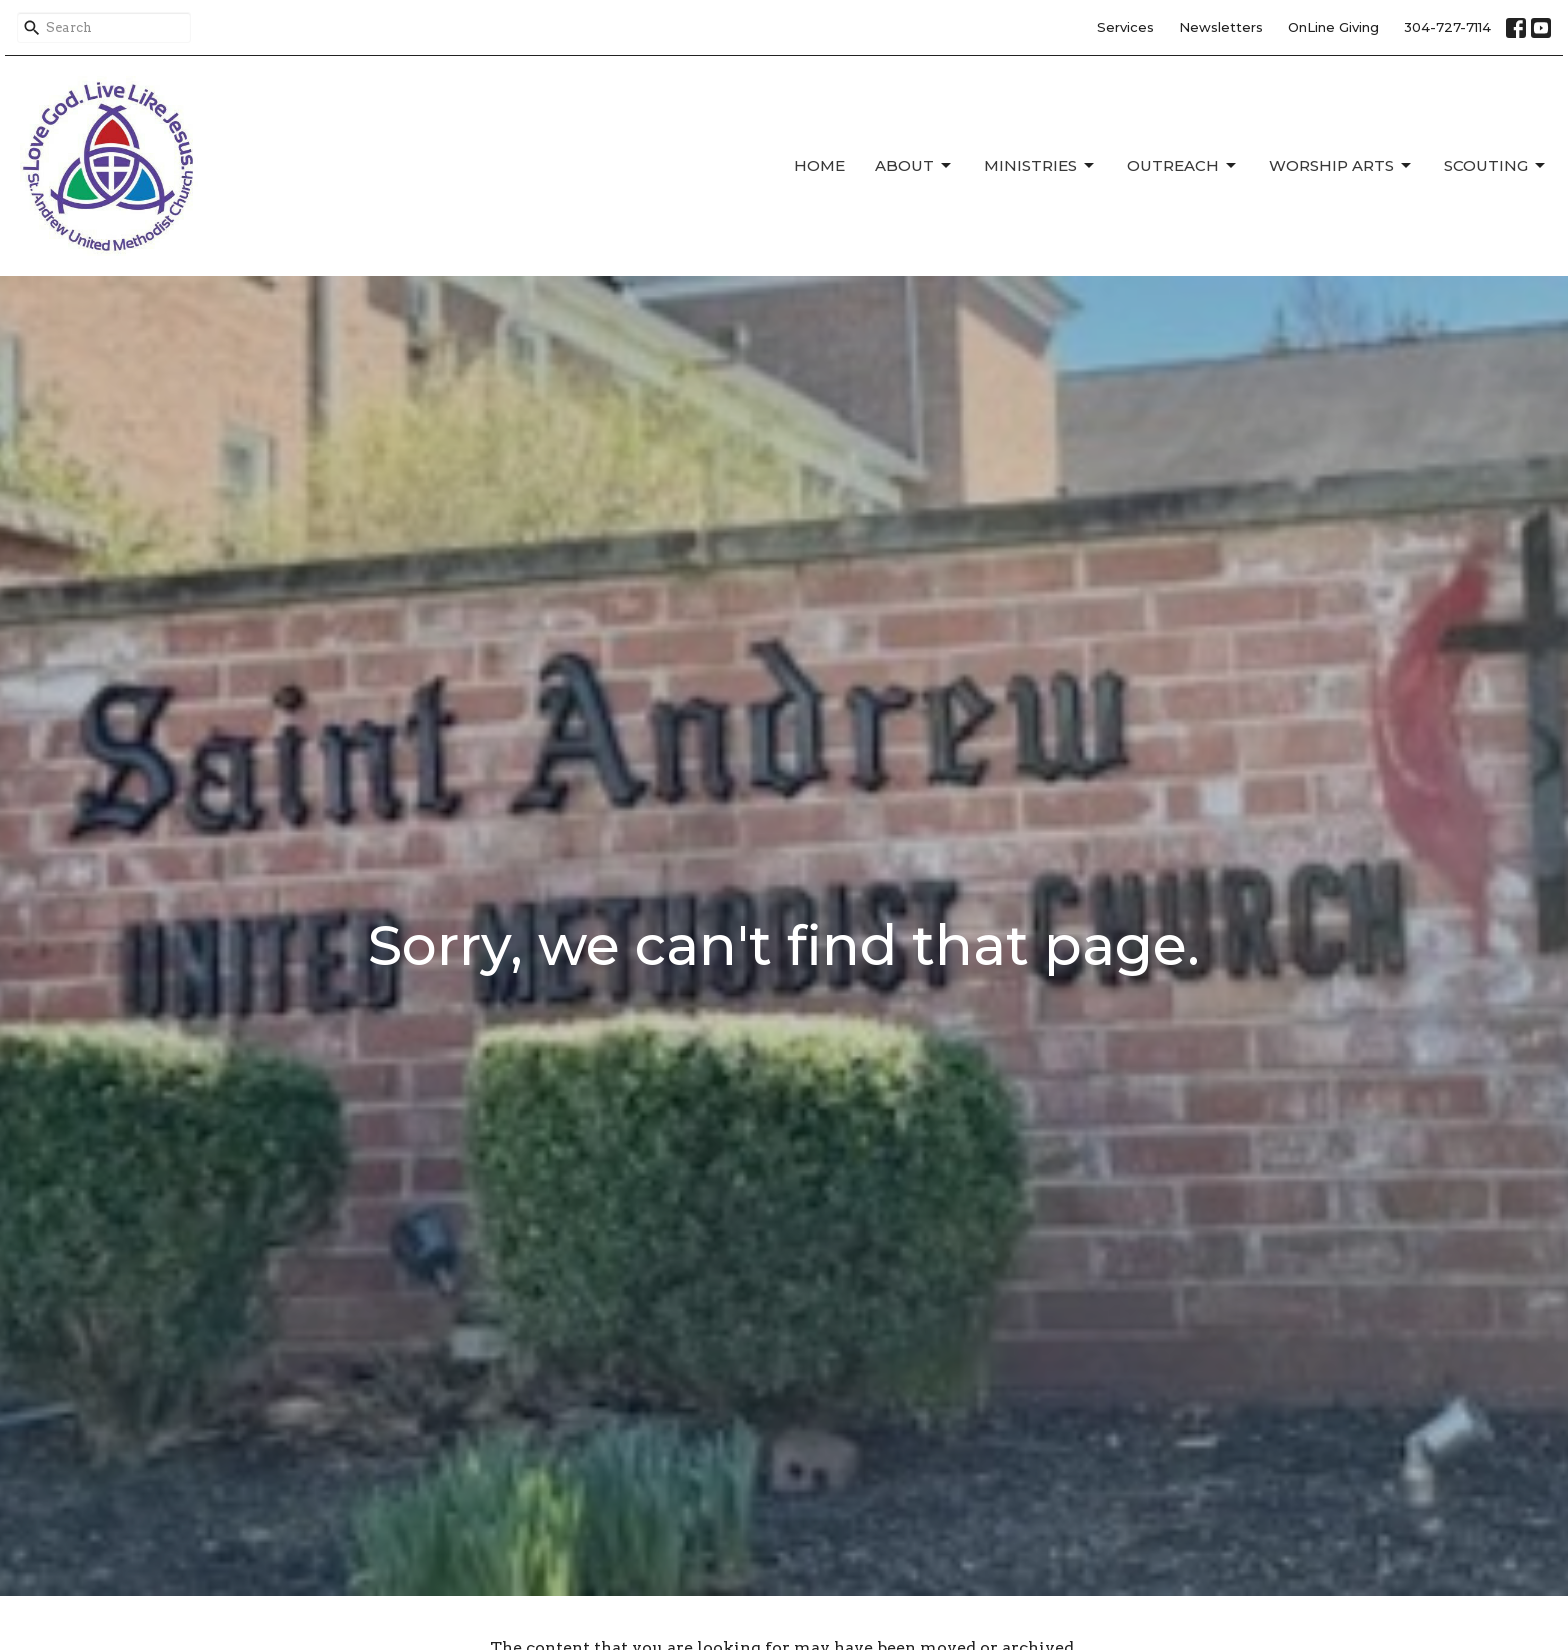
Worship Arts (1341, 166)
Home (819, 165)
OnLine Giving (1333, 27)
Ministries (1040, 166)
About (914, 166)
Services (1125, 27)
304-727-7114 (1447, 27)
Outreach (1183, 166)
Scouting (1496, 166)
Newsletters (1221, 27)
